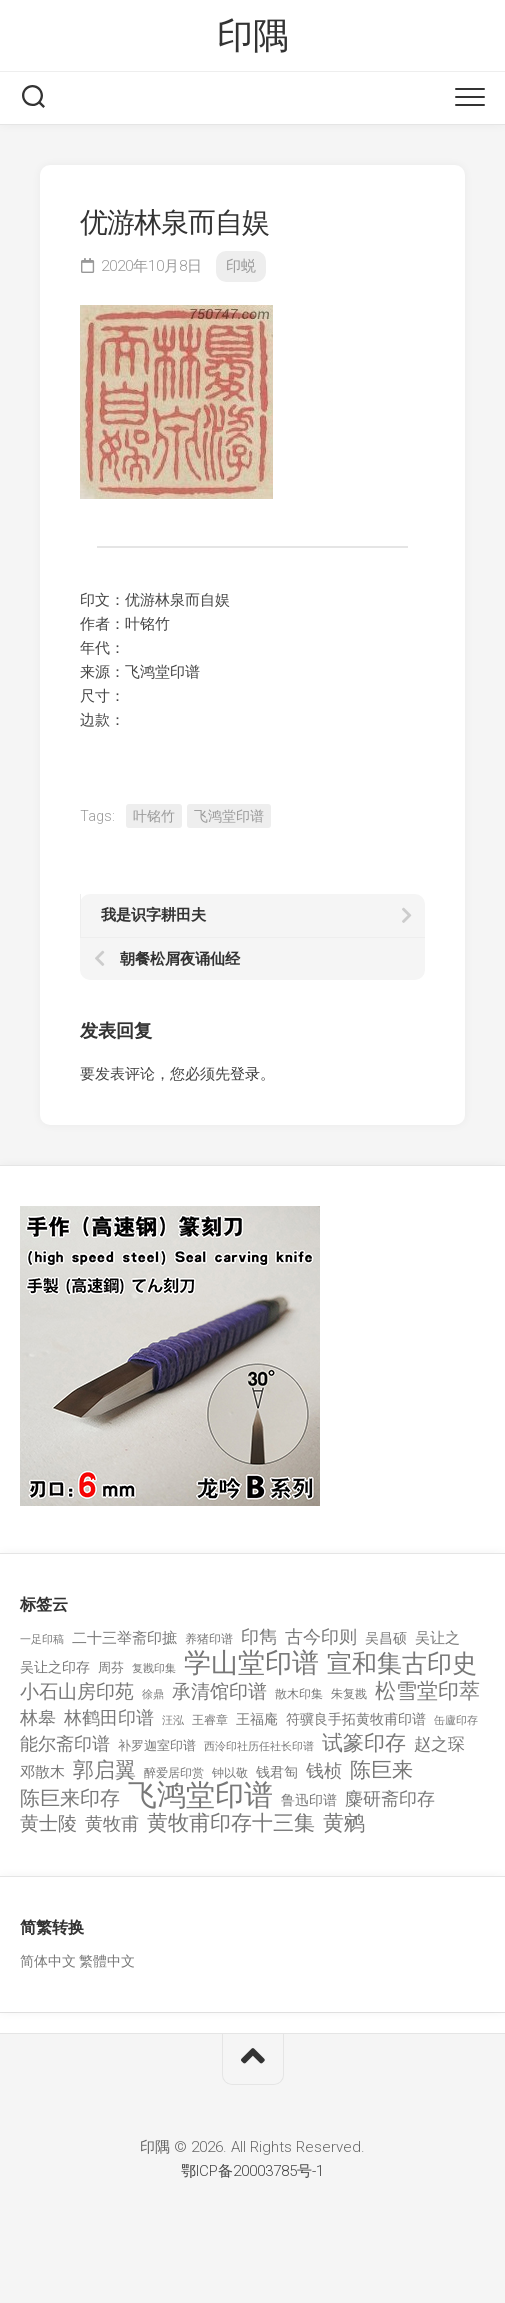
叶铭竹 (154, 816)
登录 (245, 1074)
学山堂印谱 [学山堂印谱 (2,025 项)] (251, 1663)
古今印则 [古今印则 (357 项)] (321, 1637)
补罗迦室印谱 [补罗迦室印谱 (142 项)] (157, 1745)
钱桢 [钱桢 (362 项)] (324, 1770)
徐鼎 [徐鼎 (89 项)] (153, 1694)
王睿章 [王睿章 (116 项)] (210, 1720)
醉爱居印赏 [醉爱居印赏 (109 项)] (174, 1773)
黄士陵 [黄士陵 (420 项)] (48, 1824)
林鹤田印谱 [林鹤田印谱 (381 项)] (109, 1717)
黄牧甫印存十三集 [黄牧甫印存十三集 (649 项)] (231, 1823)
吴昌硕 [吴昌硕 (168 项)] (386, 1638)
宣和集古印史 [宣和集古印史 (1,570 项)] (402, 1663)
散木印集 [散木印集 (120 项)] (299, 1694)
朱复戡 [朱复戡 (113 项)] (349, 1694)
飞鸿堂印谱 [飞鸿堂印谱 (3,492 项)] (200, 1795)
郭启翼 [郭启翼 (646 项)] (104, 1770)
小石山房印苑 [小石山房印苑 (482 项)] (77, 1692)
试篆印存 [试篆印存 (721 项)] (364, 1743)
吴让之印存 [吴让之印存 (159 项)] (55, 1667)
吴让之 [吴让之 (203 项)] (437, 1638)
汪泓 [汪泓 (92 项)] (173, 1720)
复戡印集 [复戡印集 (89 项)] (154, 1668)
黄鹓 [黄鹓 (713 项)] (344, 1823)
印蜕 (241, 266)
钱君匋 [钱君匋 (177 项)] (277, 1772)
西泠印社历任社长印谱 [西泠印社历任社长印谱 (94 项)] (259, 1746)
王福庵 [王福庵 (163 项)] (257, 1719)
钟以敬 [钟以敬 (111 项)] (230, 1773)
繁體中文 (107, 1961)
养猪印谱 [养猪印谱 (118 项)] (209, 1639)
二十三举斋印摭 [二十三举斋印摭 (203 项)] (124, 1638)
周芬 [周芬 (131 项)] (111, 1667)
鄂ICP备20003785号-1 (252, 2171)
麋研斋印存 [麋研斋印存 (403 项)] (390, 1798)
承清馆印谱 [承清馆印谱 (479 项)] (219, 1692)
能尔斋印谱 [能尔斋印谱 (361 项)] (65, 1743)
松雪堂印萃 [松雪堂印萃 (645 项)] (427, 1691)
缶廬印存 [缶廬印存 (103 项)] (456, 1720)
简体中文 (48, 1961)
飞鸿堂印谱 (229, 816)
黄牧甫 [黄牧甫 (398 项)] (112, 1823)
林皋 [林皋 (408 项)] (38, 1717)
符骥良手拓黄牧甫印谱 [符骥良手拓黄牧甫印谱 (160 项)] (356, 1719)
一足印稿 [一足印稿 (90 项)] (42, 1639)
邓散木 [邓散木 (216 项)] (42, 1772)
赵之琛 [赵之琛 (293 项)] (439, 1744)
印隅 (252, 36)
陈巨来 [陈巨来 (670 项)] (381, 1770)
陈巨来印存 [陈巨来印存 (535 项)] (70, 1799)
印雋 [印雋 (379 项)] (259, 1636)
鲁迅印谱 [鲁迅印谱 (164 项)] (309, 1800)
